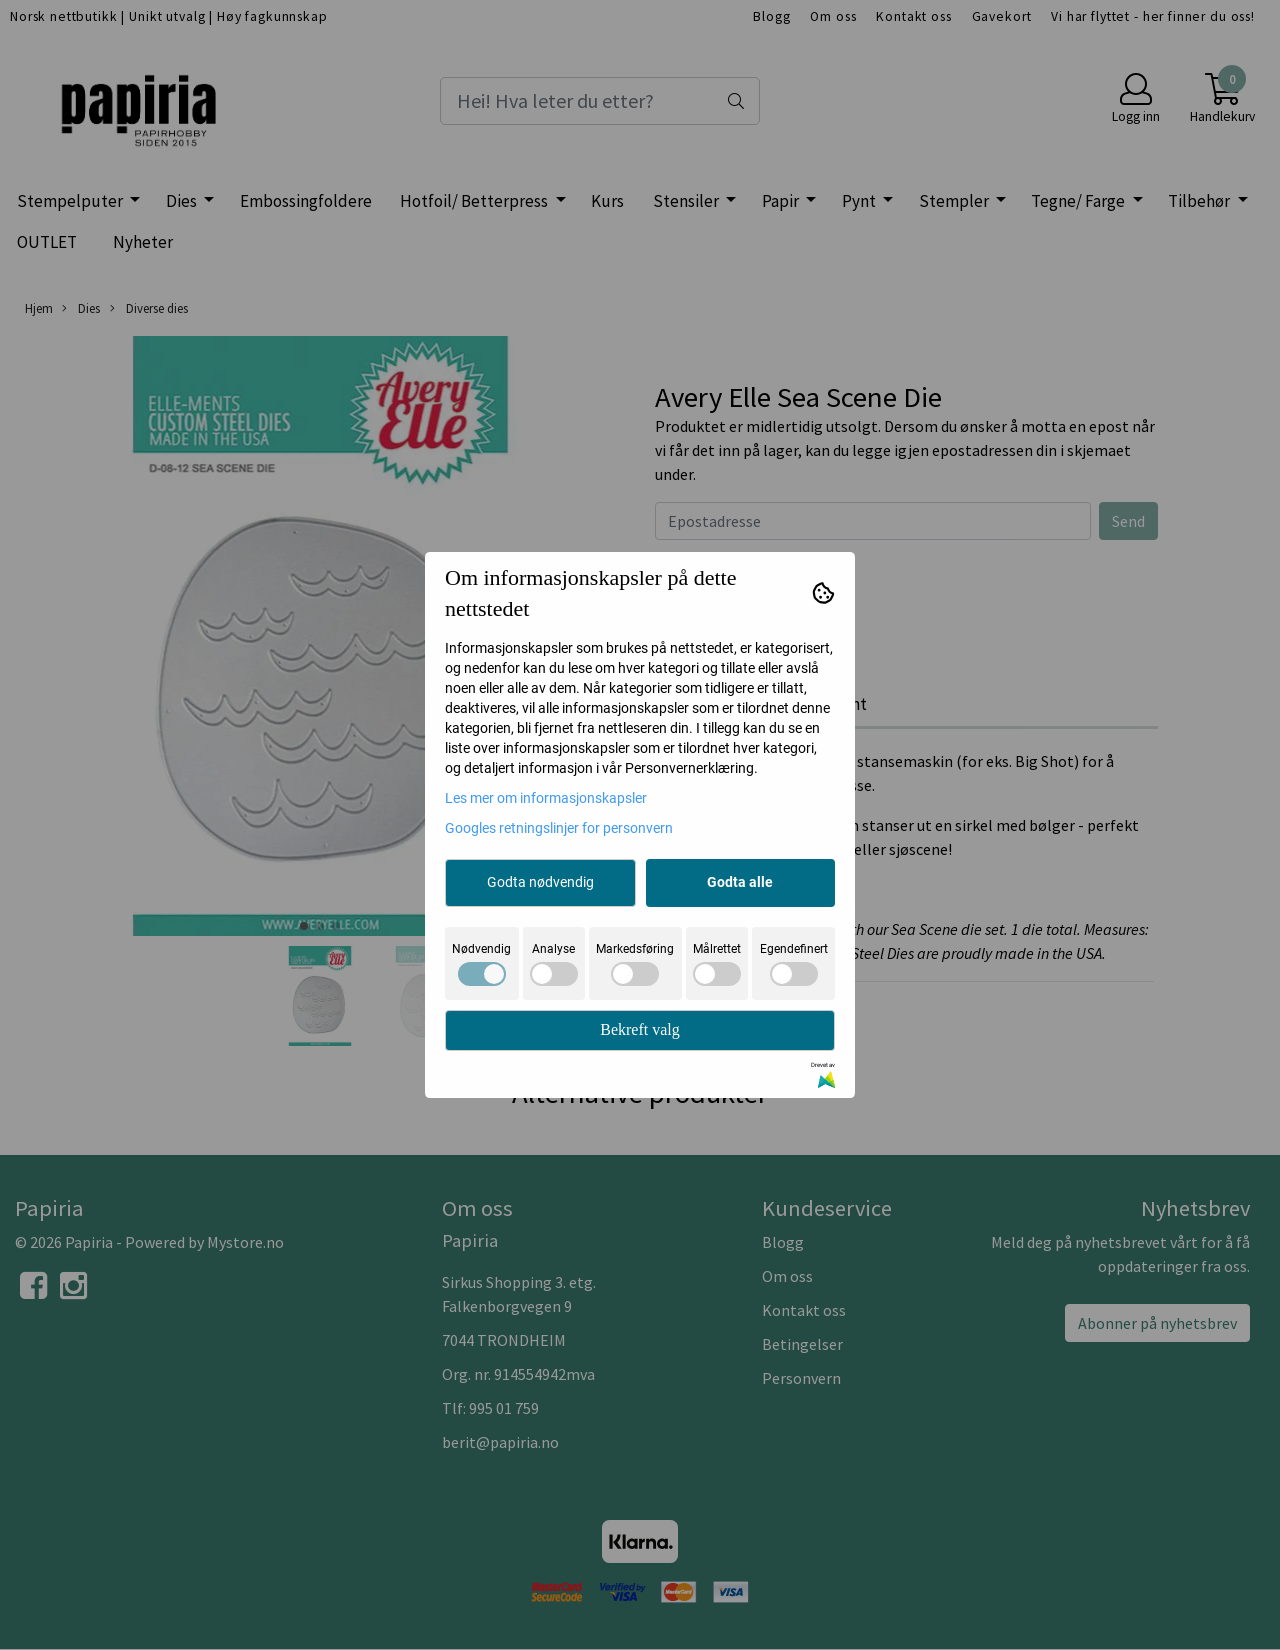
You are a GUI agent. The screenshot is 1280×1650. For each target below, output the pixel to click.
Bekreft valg (640, 1029)
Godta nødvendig (540, 882)
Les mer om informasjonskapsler (546, 798)
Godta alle (740, 882)
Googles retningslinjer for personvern (559, 828)
